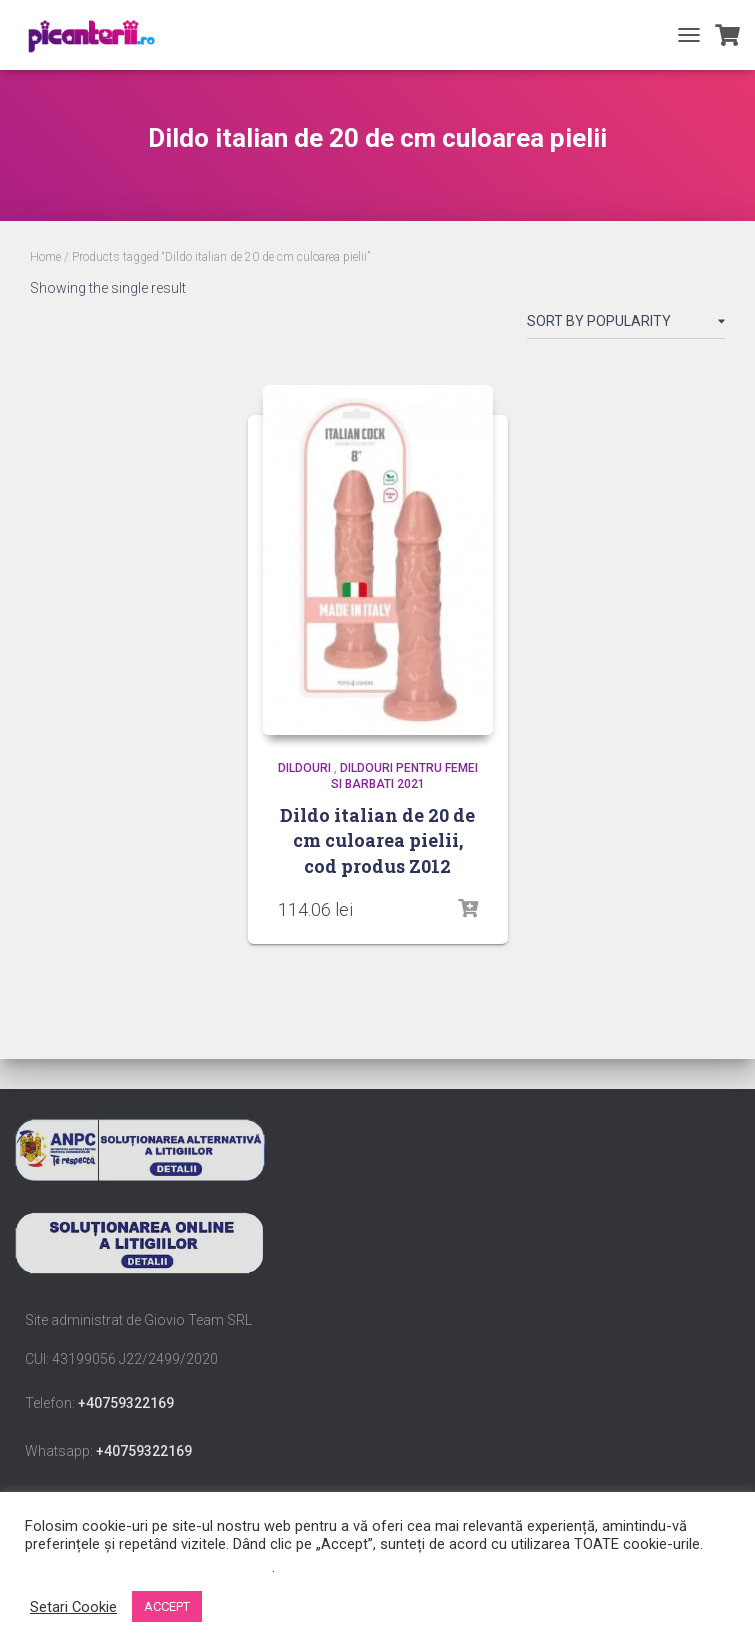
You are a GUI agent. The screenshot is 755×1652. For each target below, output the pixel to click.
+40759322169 (126, 1403)
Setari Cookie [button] (73, 1607)
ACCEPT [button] (167, 1606)
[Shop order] (626, 325)
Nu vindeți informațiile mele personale (148, 1567)
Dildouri (304, 768)
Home (45, 257)
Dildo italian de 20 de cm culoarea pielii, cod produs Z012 (377, 840)
